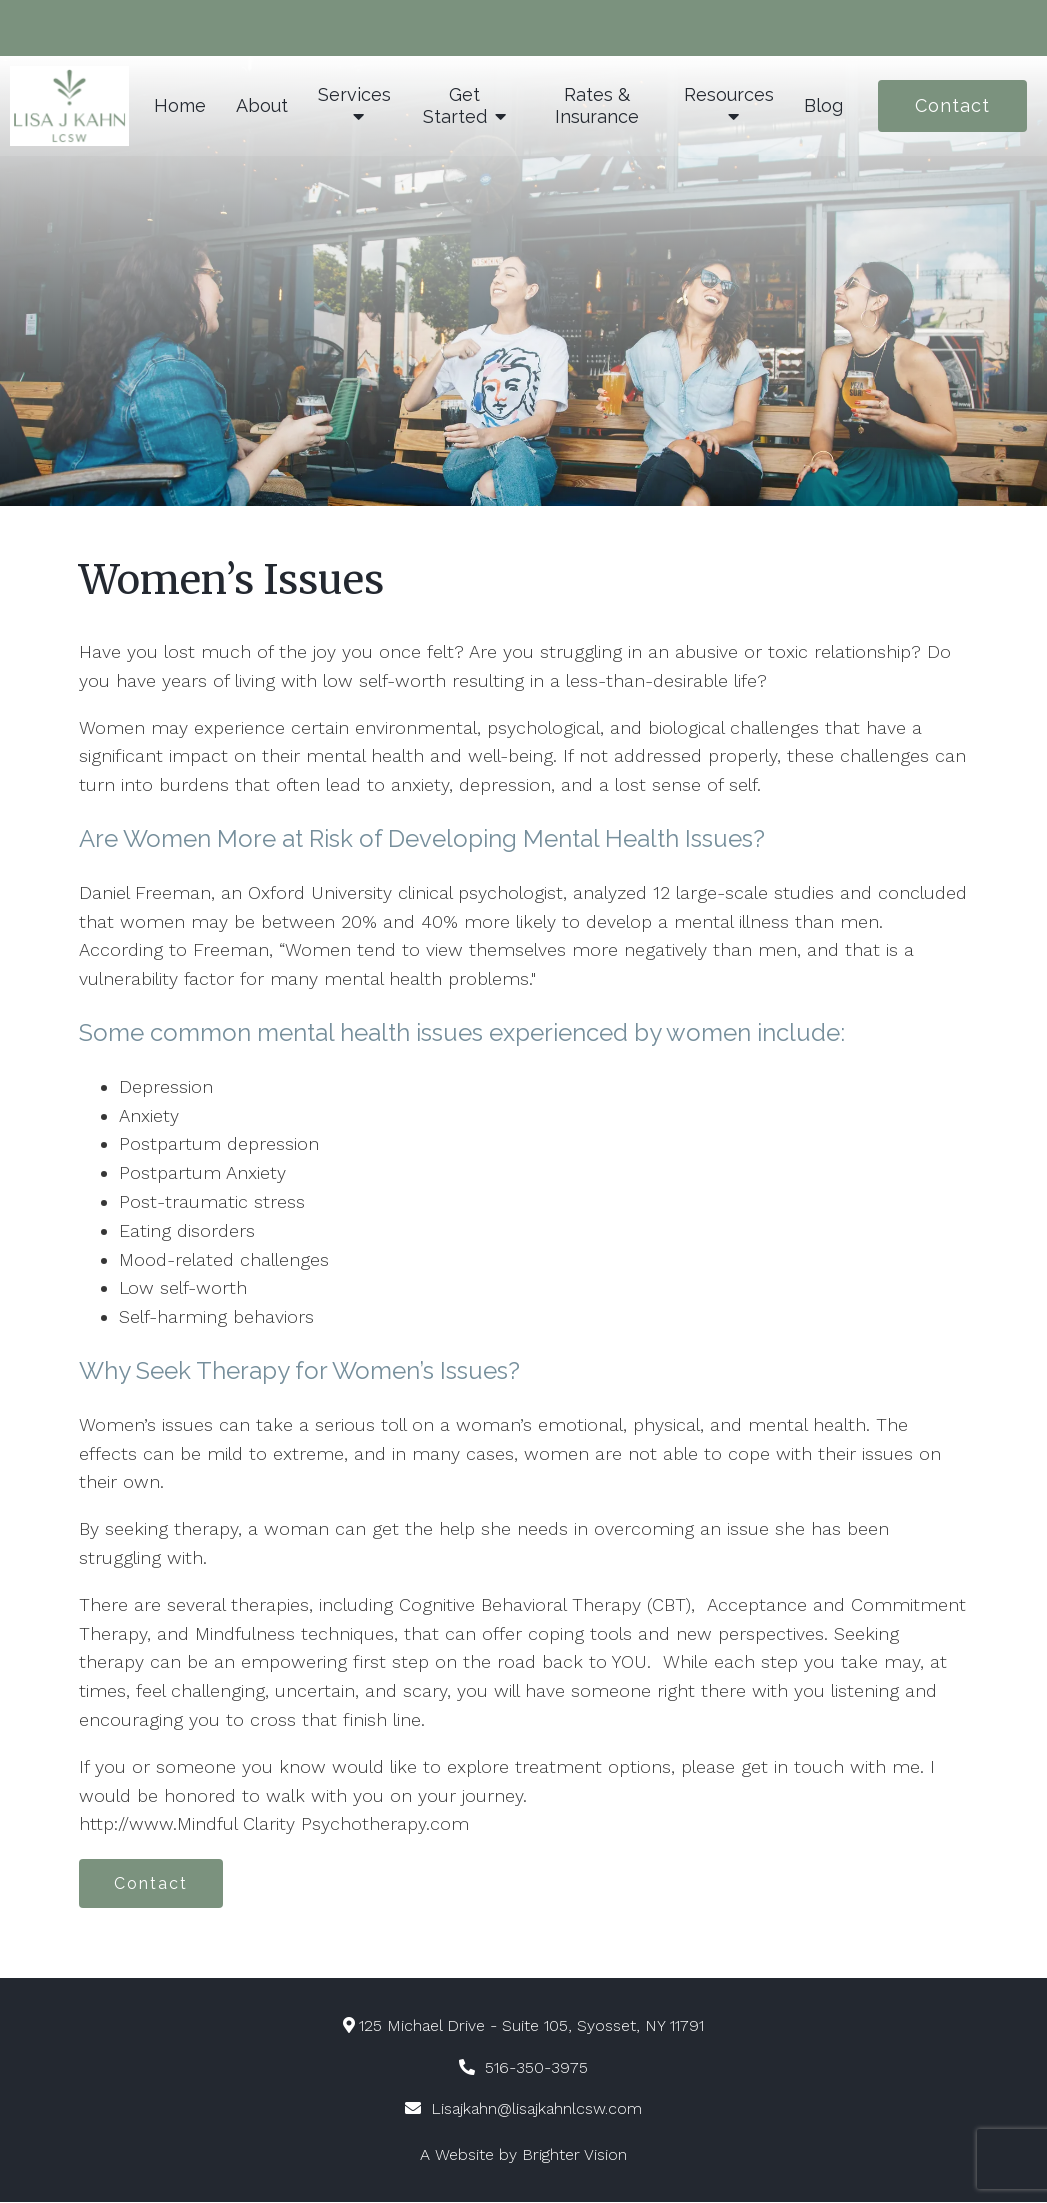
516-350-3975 (536, 2068)
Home (180, 105)
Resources (729, 94)
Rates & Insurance (597, 105)
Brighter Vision (574, 2155)
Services (354, 94)
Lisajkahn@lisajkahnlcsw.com (536, 2109)
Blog (823, 105)
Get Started (455, 105)
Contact (952, 105)
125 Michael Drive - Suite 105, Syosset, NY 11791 (524, 2026)
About (262, 105)
